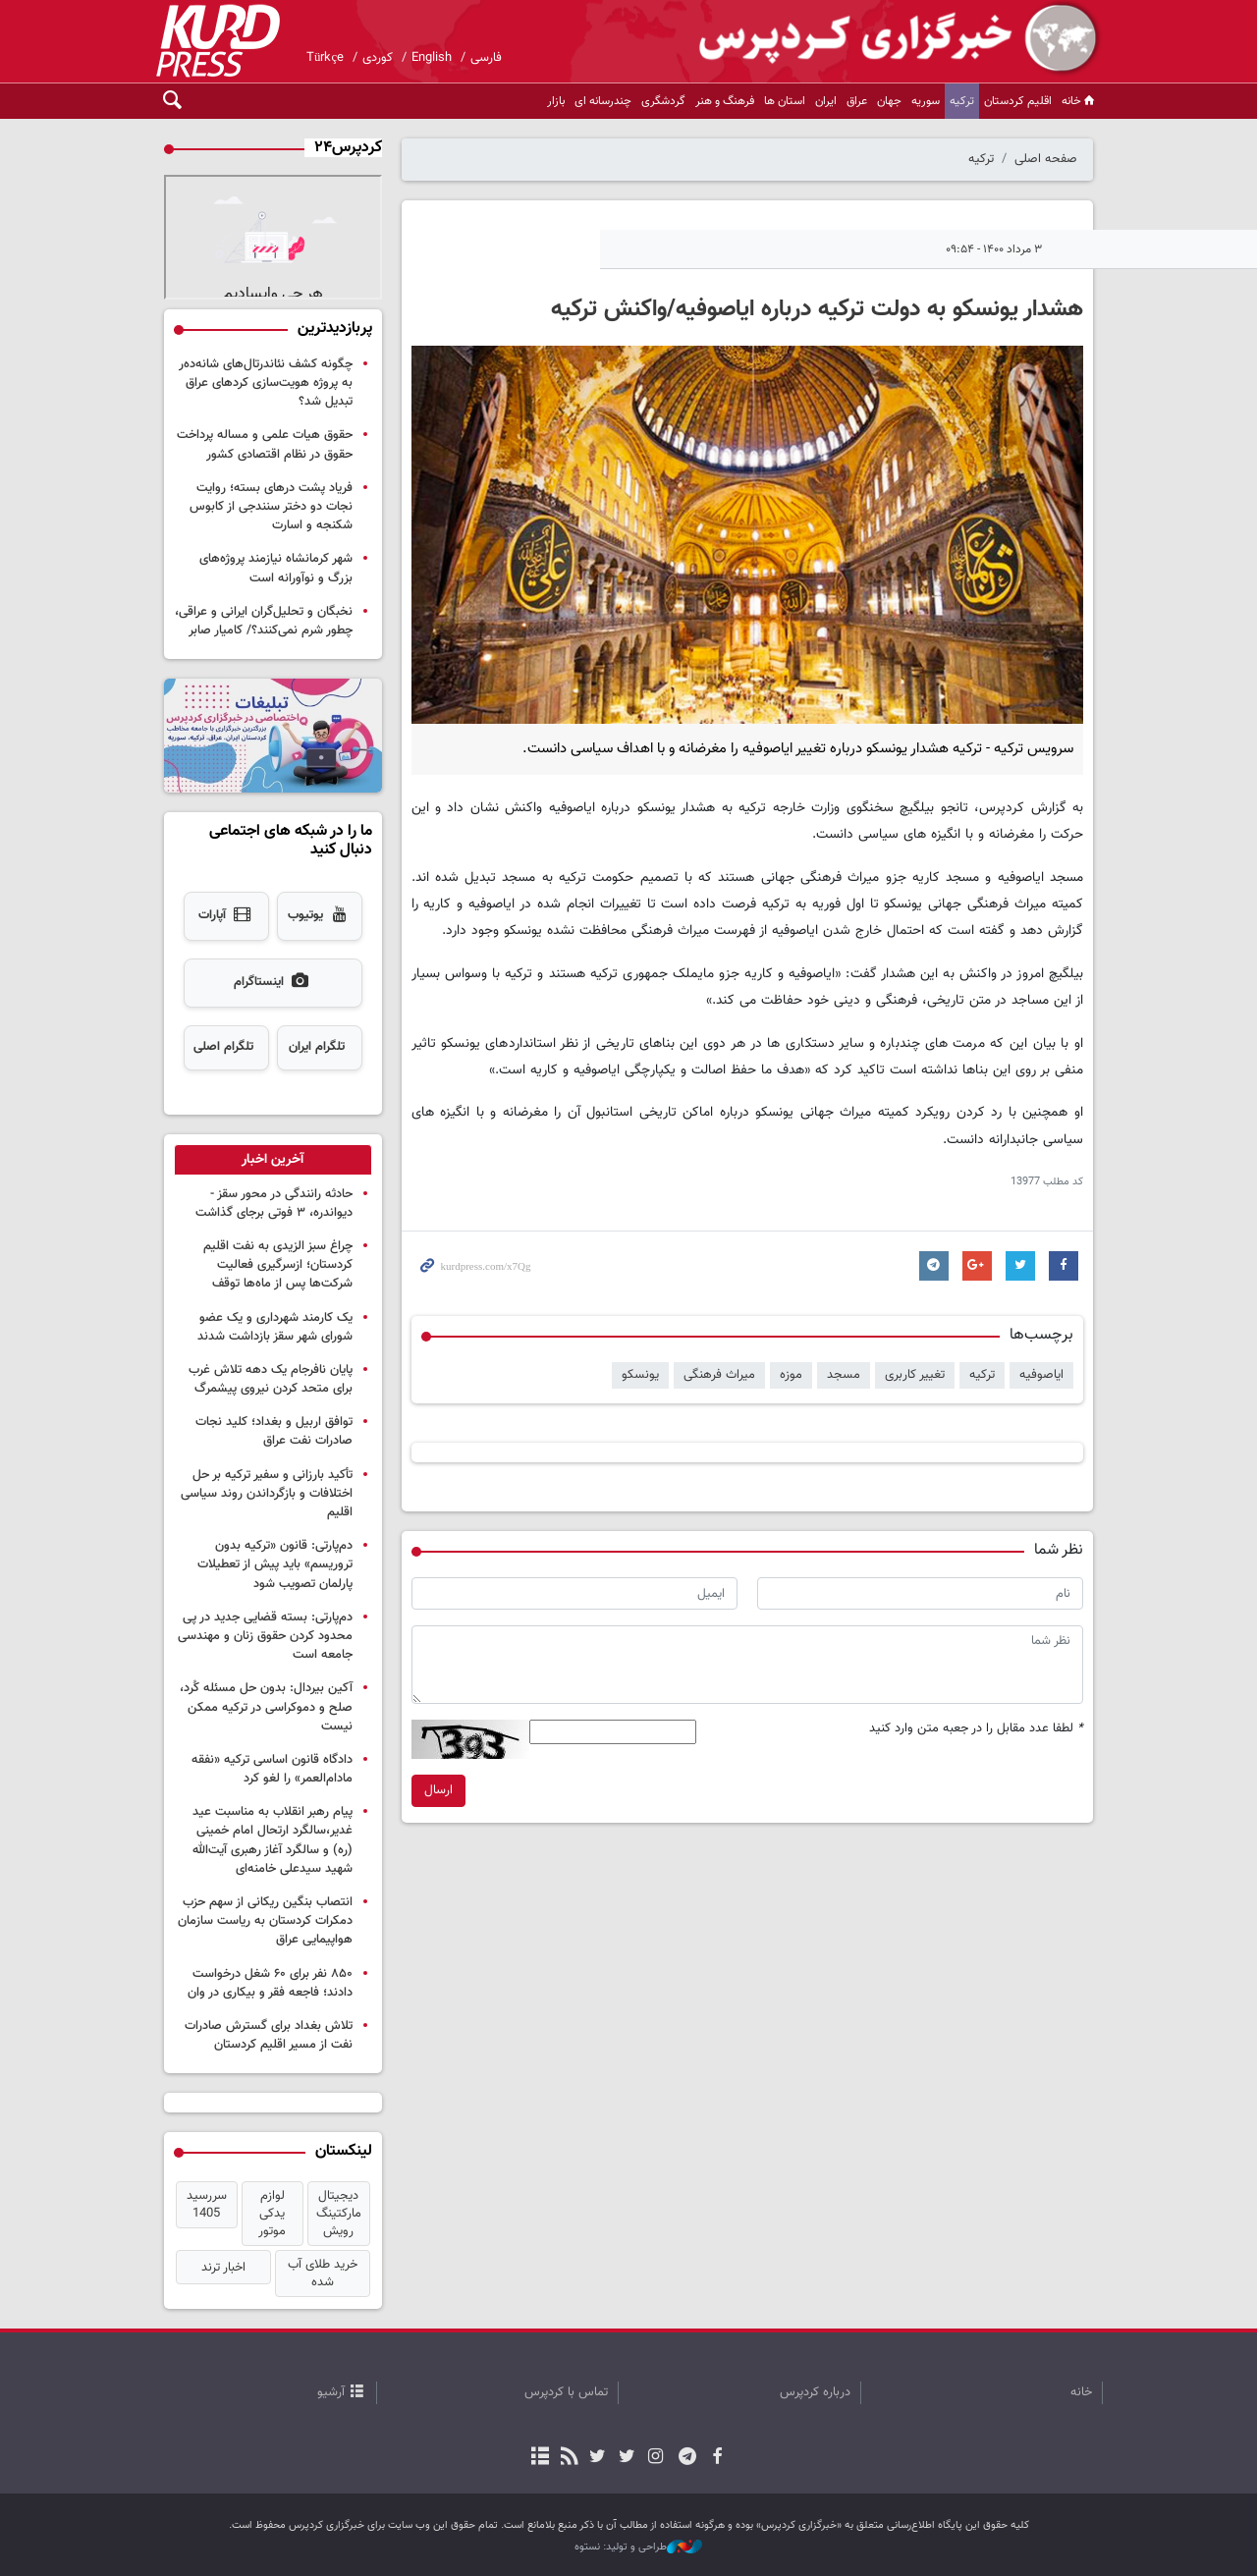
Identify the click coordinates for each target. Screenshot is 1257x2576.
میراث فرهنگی (719, 1375)
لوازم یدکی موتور (272, 2213)
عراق (857, 101)
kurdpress (869, 39)
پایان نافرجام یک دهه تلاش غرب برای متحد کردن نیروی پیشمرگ (271, 1379)
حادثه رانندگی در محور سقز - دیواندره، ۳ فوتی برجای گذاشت (274, 1203)
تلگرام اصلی (223, 1047)
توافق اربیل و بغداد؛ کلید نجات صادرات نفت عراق (274, 1431)
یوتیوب (319, 916)
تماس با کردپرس (566, 2392)
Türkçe (325, 58)
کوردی (377, 58)
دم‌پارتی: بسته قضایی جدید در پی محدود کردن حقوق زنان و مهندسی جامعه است (265, 1636)
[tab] (273, 1160)
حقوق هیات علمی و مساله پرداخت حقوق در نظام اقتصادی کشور (265, 444)
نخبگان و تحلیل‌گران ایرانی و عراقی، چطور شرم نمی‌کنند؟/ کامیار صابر (264, 621)
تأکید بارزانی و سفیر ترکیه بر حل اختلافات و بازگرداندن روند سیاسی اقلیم (267, 1493)
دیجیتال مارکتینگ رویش (338, 2213)
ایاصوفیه (1041, 1375)
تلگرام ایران (317, 1047)
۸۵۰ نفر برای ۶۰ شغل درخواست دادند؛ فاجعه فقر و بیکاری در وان (270, 1983)
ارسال (438, 1790)
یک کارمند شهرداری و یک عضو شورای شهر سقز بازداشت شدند (275, 1327)
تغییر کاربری (915, 1375)
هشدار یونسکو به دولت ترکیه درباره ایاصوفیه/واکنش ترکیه (817, 309)
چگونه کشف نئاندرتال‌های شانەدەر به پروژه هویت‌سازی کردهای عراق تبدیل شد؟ (266, 383)
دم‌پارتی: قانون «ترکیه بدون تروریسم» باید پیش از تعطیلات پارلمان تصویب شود (275, 1564)
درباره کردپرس (815, 2392)
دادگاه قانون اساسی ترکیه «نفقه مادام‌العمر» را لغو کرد (272, 1769)
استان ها (784, 101)
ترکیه (962, 101)
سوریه (925, 101)
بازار (556, 101)
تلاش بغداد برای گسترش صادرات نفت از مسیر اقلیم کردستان (269, 2035)
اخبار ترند (223, 2267)
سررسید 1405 (207, 2204)
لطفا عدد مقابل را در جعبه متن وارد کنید (976, 1729)
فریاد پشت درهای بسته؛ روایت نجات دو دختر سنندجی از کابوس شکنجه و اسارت (271, 506)
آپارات (225, 916)
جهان (889, 101)
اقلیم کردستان (1018, 101)
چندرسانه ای (602, 101)
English (431, 58)
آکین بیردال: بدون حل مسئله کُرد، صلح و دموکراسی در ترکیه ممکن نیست (266, 1706)
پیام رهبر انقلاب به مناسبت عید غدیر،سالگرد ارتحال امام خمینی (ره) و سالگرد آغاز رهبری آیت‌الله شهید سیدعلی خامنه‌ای (272, 1840)
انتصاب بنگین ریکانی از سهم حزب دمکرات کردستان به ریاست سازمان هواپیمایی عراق (265, 1920)
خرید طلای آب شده (322, 2273)
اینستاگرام (272, 983)
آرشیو (331, 2392)
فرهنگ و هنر (724, 101)
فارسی (486, 58)
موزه (791, 1375)
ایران (826, 101)
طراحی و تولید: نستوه (638, 2547)
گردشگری (663, 101)
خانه (1080, 101)
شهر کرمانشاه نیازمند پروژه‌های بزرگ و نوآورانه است (276, 568)
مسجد (843, 1375)
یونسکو (640, 1375)
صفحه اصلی (1045, 159)
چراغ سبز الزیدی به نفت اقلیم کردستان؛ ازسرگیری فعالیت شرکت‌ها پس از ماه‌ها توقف (278, 1264)
